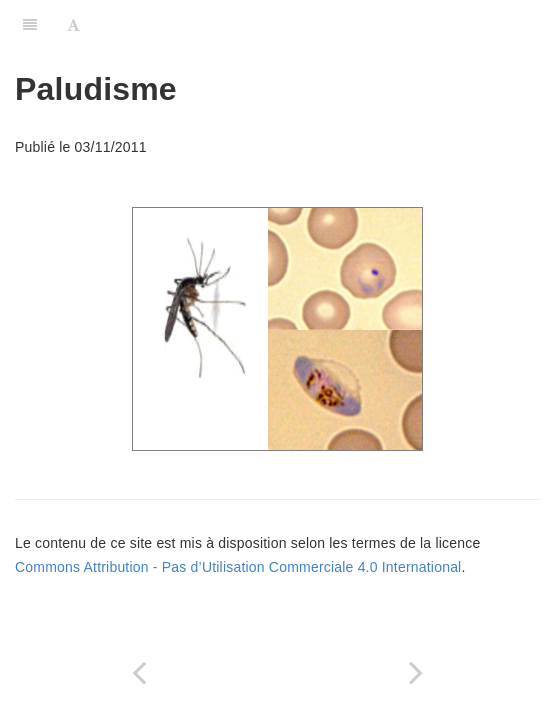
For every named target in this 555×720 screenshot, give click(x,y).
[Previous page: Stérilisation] (139, 672)
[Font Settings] (73, 25)
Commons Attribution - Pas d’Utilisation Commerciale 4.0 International (238, 567)
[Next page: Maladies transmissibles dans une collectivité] (417, 672)
